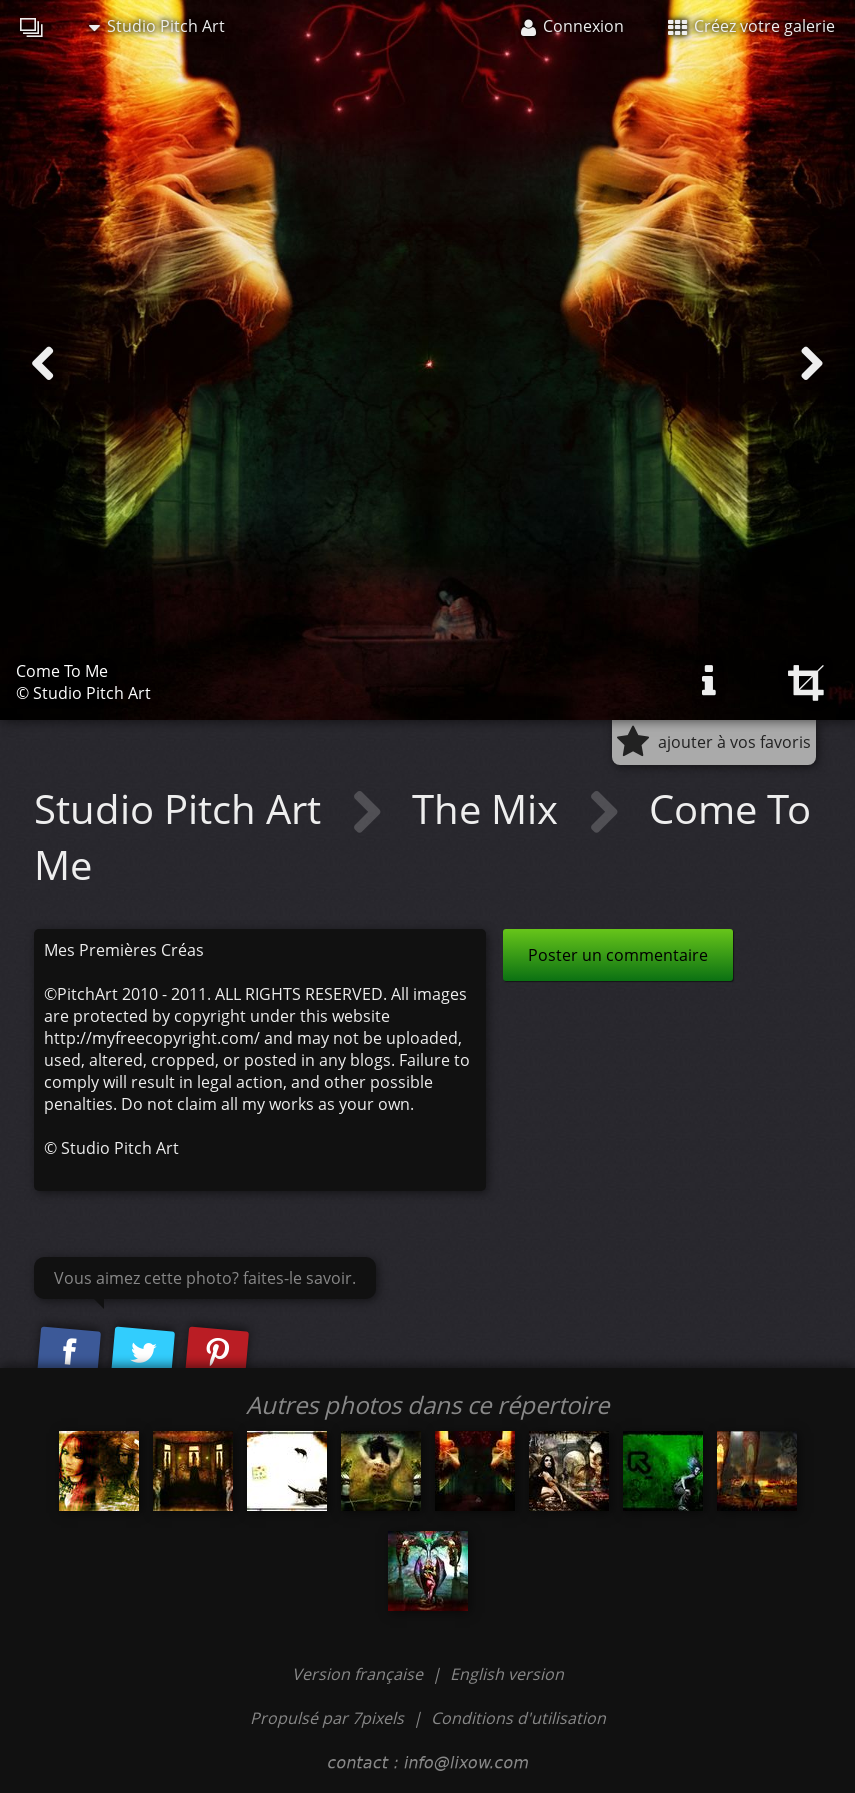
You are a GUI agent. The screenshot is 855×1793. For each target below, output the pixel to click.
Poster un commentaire (618, 955)
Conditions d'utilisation (518, 1718)
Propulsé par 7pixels (327, 1718)
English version (507, 1674)
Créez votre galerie (751, 26)
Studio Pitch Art (157, 26)
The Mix (490, 808)
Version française (359, 1674)
